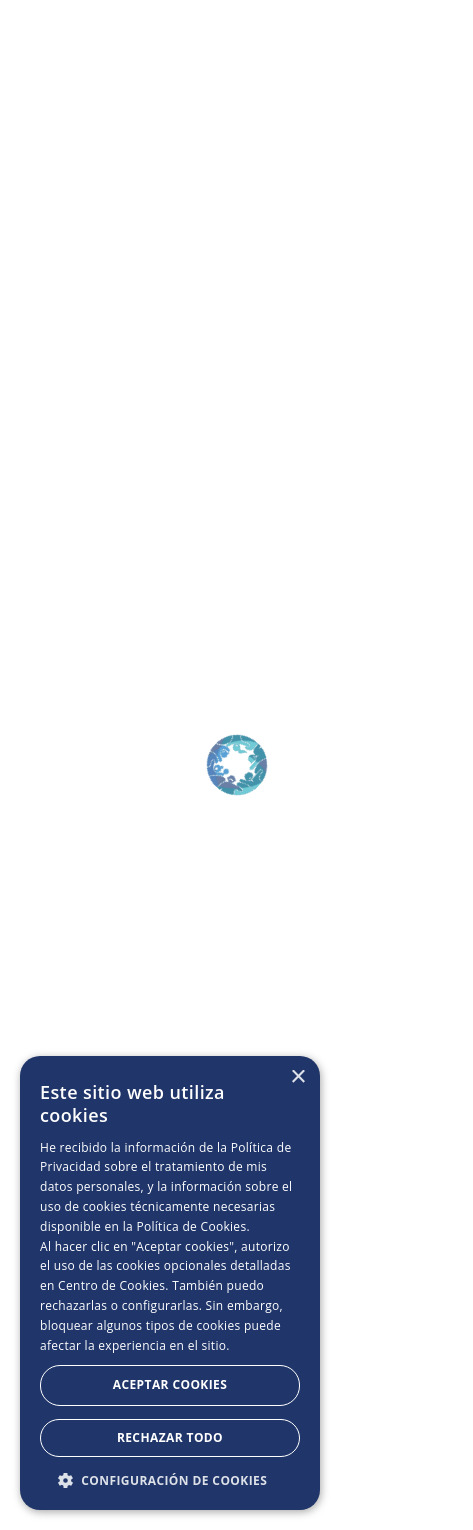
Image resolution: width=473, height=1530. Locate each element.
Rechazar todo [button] (170, 1437)
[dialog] (170, 1283)
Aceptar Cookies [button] (170, 1384)
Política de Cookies (191, 1226)
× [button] (297, 1077)
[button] (170, 1480)
